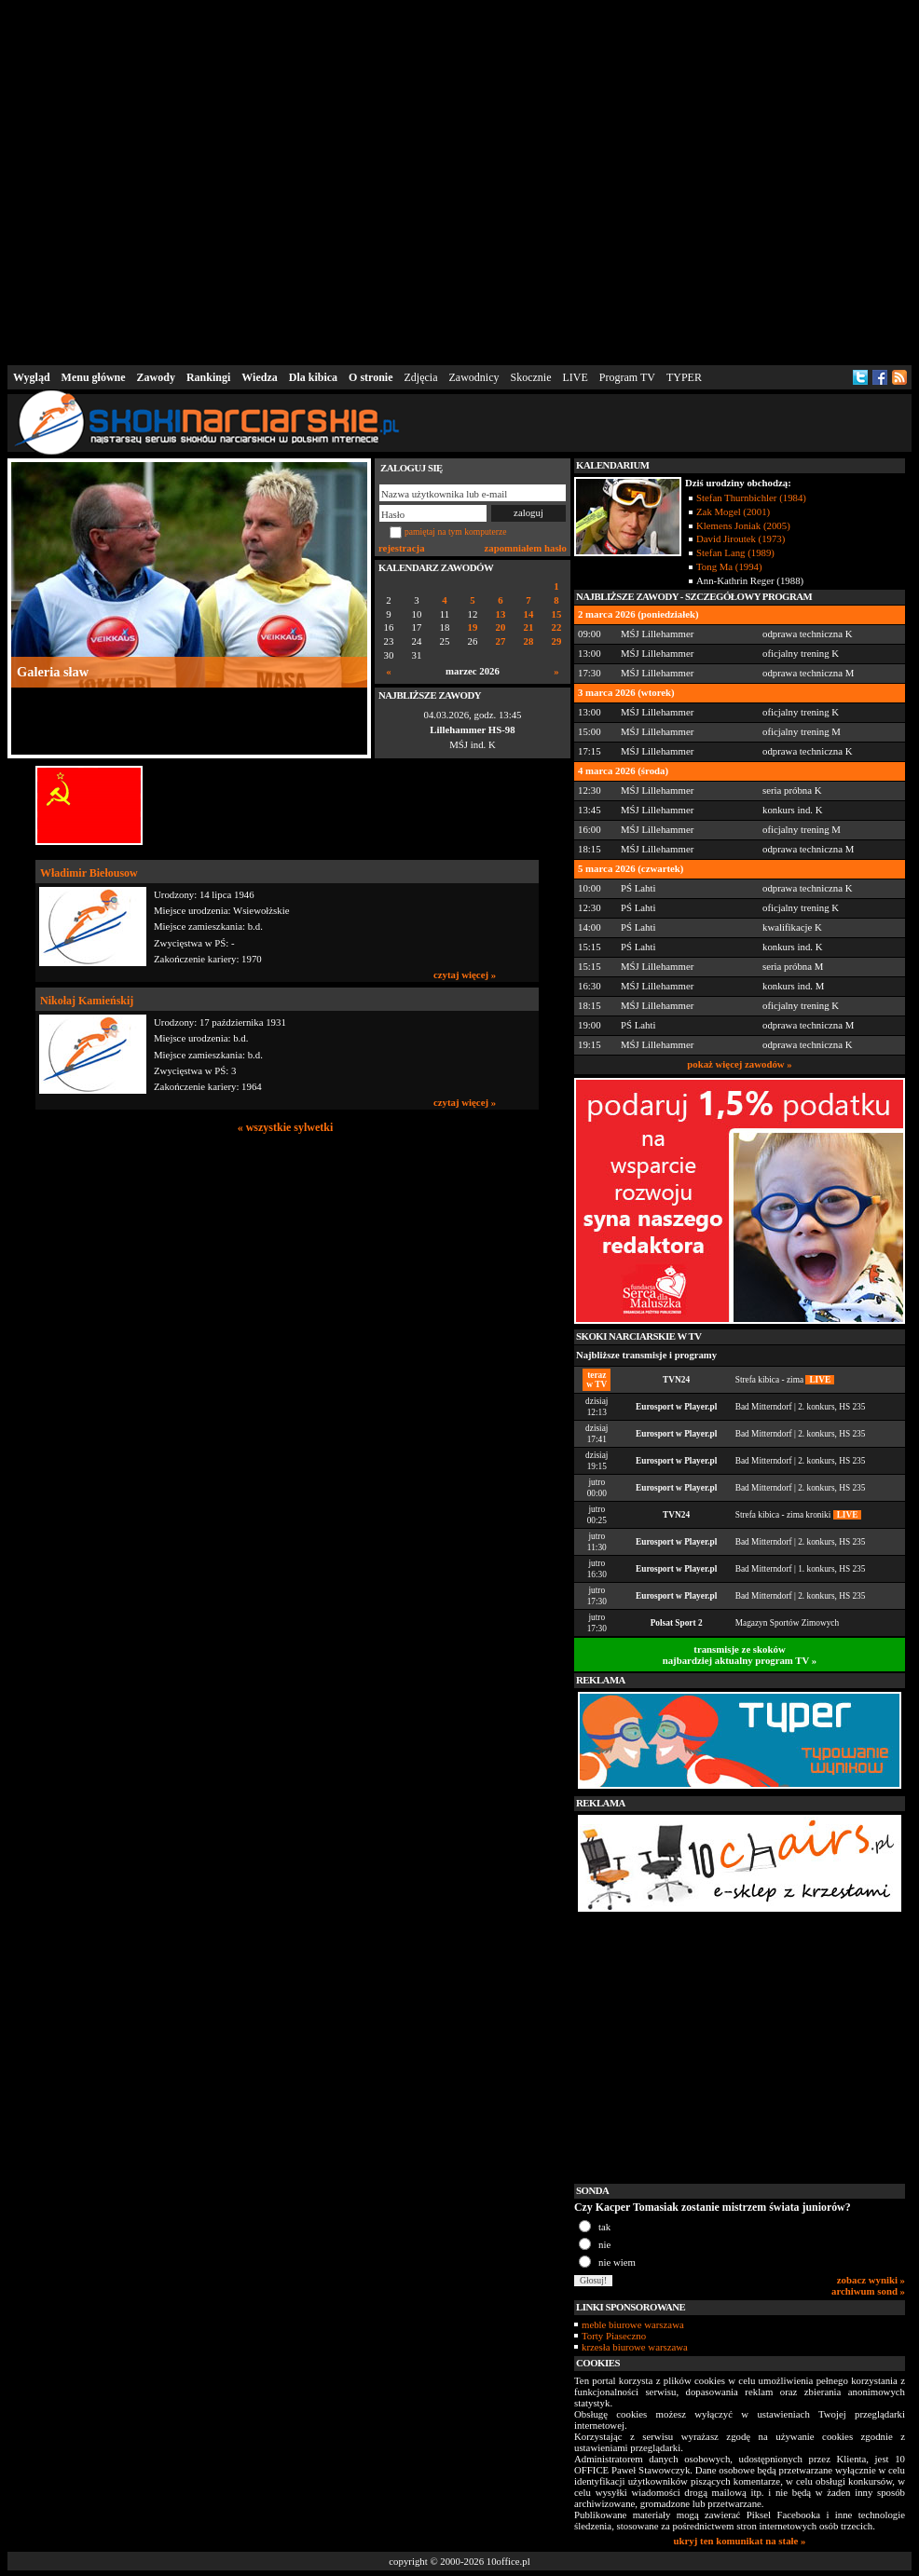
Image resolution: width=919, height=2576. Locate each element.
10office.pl (508, 2561)
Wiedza (259, 377)
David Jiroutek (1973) (740, 538)
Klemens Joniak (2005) (743, 525)
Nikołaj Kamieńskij (86, 1000)
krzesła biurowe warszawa (635, 2346)
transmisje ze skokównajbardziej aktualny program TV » (740, 1654)
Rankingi (208, 377)
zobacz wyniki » (871, 2279)
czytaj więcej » (464, 974)
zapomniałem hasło (526, 547)
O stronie (370, 377)
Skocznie (530, 377)
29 (557, 641)
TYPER (684, 377)
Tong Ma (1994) (729, 566)
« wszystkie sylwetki (286, 1127)
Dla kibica (313, 377)
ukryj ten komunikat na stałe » (740, 2540)
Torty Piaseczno (614, 2335)
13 (501, 614)
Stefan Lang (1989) (735, 552)
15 (557, 614)
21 (529, 627)
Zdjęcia (421, 377)
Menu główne (94, 377)
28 (529, 641)
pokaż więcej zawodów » (739, 1064)
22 (557, 627)
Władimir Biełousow (89, 872)
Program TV (627, 377)
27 (501, 641)
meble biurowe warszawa (633, 2324)
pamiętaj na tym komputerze (456, 531)
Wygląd (31, 377)
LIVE (574, 377)
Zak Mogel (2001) (733, 511)
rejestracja (401, 547)
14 (529, 614)
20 (501, 627)
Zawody (156, 377)
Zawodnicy (474, 377)
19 (473, 627)
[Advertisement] (285, 179)
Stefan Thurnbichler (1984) (751, 497)
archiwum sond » (868, 2291)
